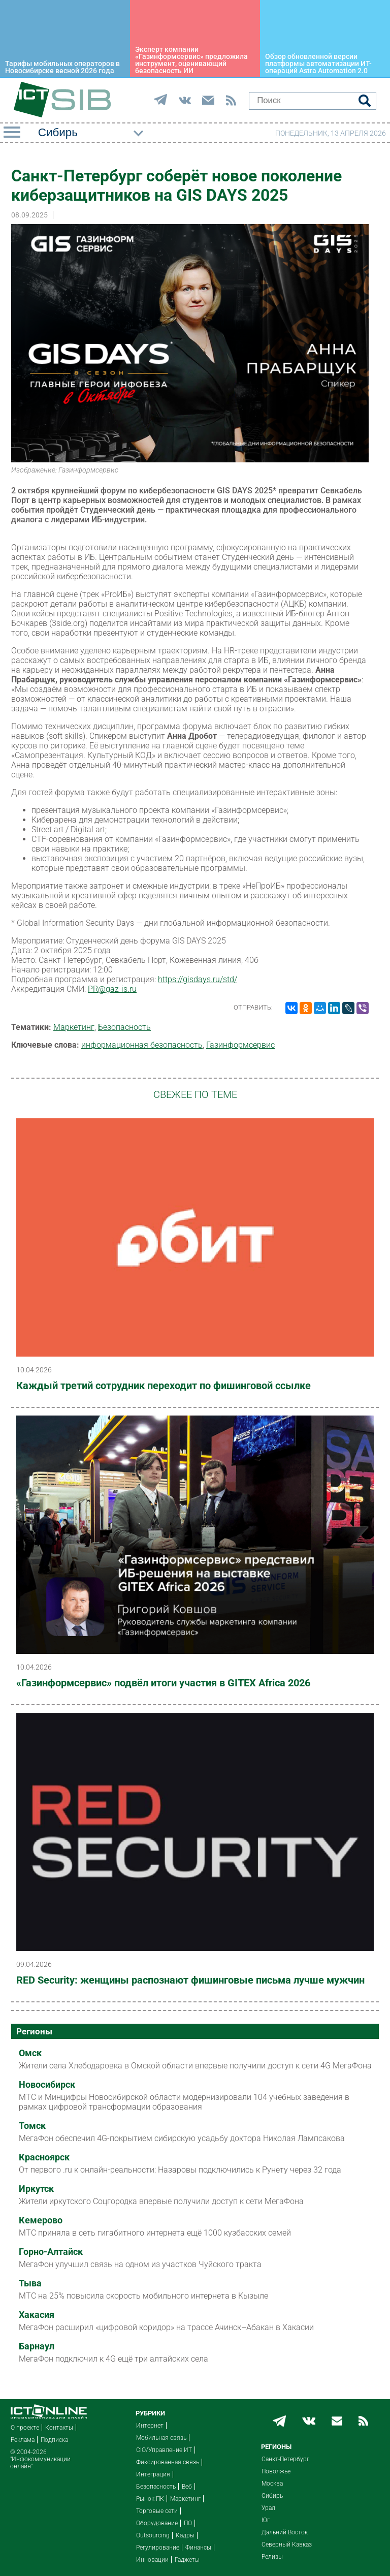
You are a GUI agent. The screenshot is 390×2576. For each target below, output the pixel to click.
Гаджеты (187, 2559)
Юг (266, 2520)
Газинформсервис (240, 1045)
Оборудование (157, 2523)
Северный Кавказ (287, 2544)
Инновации (152, 2559)
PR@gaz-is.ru (112, 989)
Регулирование (157, 2547)
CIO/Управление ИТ (164, 2450)
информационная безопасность (142, 1045)
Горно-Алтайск (51, 2252)
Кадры (185, 2535)
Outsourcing (153, 2535)
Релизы (272, 2556)
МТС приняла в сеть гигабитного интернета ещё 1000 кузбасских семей (155, 2233)
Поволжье (276, 2471)
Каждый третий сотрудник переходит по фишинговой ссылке (163, 1385)
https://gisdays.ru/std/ (197, 979)
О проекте (25, 2427)
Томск (32, 2126)
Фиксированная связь (167, 2462)
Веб (187, 2486)
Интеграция (153, 2474)
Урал (268, 2507)
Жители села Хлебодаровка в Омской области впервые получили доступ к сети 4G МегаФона (195, 2065)
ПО (188, 2523)
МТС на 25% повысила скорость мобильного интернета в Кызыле (143, 2296)
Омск (30, 2053)
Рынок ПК (150, 2498)
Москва (272, 2483)
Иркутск (36, 2189)
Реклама (23, 2439)
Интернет (150, 2425)
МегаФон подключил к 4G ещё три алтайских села (113, 2359)
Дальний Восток (285, 2532)
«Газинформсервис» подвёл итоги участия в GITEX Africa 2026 (163, 1683)
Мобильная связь (161, 2437)
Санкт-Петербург (285, 2459)
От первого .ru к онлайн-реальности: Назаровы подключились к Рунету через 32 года (180, 2170)
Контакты (59, 2427)
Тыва (30, 2283)
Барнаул (36, 2346)
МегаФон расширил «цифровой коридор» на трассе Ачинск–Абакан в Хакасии (166, 2327)
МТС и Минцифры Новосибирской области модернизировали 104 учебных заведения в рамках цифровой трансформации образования (184, 2102)
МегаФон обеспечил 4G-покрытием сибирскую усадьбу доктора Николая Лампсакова (182, 2138)
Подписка (54, 2439)
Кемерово (40, 2220)
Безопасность (124, 1027)
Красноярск (44, 2157)
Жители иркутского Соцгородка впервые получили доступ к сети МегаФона (161, 2201)
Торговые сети (157, 2511)
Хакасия (36, 2315)
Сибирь (272, 2495)
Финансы (198, 2547)
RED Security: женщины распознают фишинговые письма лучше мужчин (190, 1980)
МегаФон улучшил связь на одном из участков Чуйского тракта (140, 2264)
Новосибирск (47, 2085)
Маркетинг (73, 1027)
